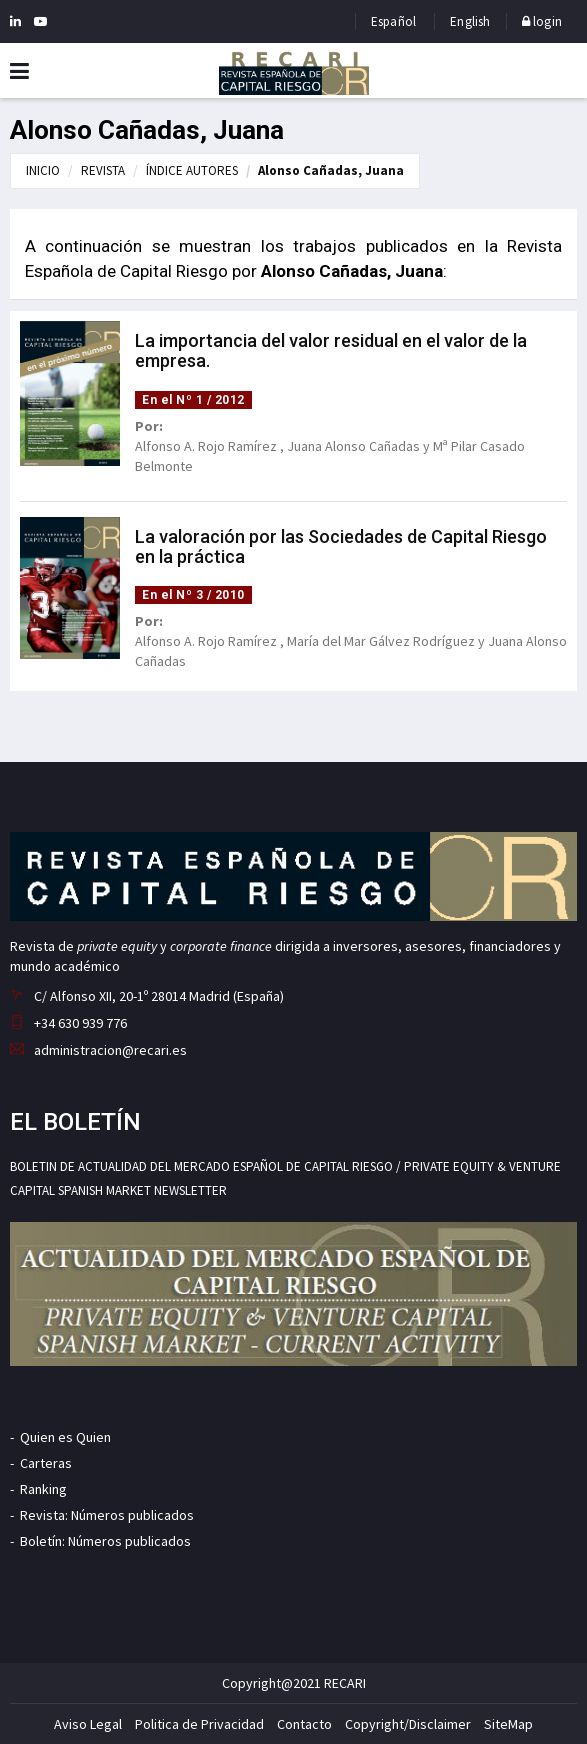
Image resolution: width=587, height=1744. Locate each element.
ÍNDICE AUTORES (192, 170)
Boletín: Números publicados (105, 1541)
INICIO (43, 170)
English (470, 21)
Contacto (304, 1724)
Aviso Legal (88, 1724)
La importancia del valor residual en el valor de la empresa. (331, 350)
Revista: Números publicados (107, 1515)
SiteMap (508, 1724)
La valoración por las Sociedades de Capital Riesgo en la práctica (341, 546)
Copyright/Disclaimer (408, 1724)
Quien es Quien (65, 1437)
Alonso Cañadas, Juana (331, 170)
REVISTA (103, 170)
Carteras (46, 1463)
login (542, 21)
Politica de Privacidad (199, 1724)
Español (393, 21)
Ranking (43, 1489)
